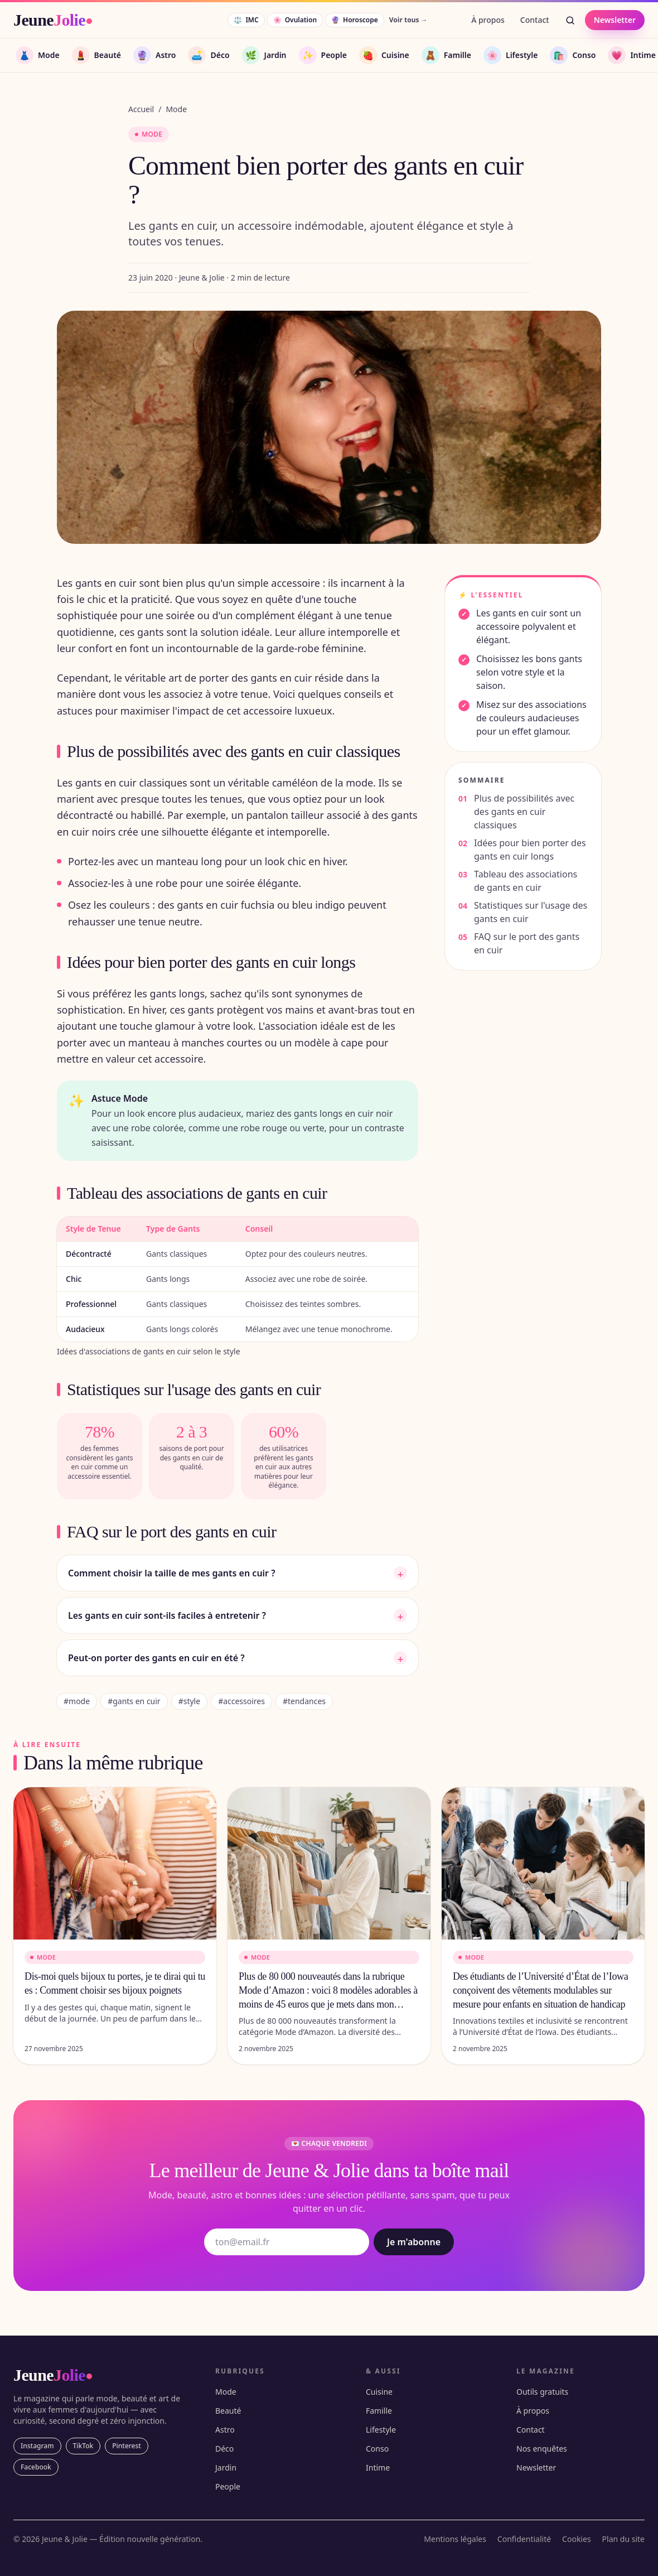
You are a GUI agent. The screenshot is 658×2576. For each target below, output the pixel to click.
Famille (379, 2410)
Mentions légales (455, 2539)
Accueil (141, 109)
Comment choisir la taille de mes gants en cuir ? (237, 1573)
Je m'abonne (414, 2242)
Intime (378, 2467)
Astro (225, 2429)
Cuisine (379, 2391)
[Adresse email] (286, 2241)
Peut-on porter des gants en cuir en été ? (237, 1658)
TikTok (83, 2445)
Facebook (36, 2467)
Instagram (37, 2445)
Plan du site (623, 2539)
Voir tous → (408, 20)
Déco (224, 2448)
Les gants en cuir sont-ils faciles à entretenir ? (237, 1615)
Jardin (225, 2467)
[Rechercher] (570, 20)
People (227, 2486)
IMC (246, 20)
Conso (377, 2448)
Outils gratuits (542, 2391)
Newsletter (615, 20)
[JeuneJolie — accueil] (52, 20)
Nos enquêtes (541, 2448)
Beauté (228, 2410)
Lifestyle (381, 2429)
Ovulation (295, 20)
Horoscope (354, 20)
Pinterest (126, 2445)
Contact (534, 20)
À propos (488, 20)
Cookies (576, 2539)
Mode (176, 109)
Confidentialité (524, 2539)
